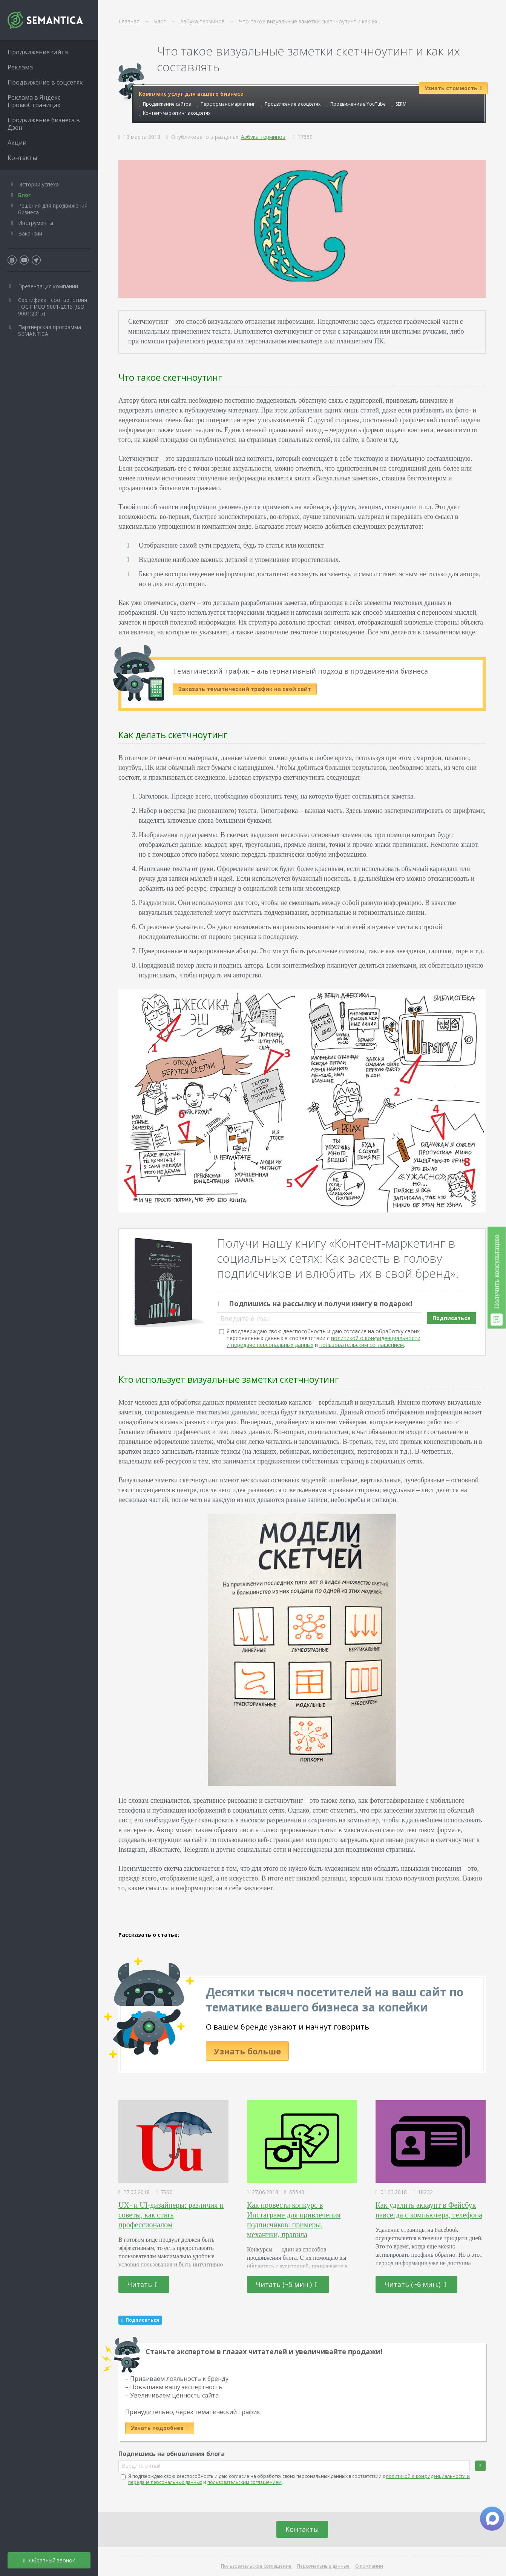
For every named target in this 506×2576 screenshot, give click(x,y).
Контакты (302, 2529)
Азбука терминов (263, 136)
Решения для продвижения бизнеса (52, 209)
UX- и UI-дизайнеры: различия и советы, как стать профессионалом (171, 2215)
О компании (369, 2566)
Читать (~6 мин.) (415, 2284)
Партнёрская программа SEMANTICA (49, 330)
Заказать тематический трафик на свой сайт (244, 688)
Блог (24, 195)
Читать (142, 2284)
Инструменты (35, 222)
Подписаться (451, 1318)
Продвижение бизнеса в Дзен (44, 124)
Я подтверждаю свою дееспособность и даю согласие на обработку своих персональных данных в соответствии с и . (323, 1338)
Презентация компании (48, 286)
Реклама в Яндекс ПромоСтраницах (34, 101)
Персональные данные (323, 2566)
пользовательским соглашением (361, 1344)
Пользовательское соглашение (256, 2566)
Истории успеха (38, 184)
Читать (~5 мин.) (287, 2284)
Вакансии (30, 233)
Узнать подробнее (160, 2427)
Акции (17, 142)
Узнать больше (247, 2051)
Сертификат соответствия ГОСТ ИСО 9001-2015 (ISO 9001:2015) (52, 306)
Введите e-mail (245, 1318)
